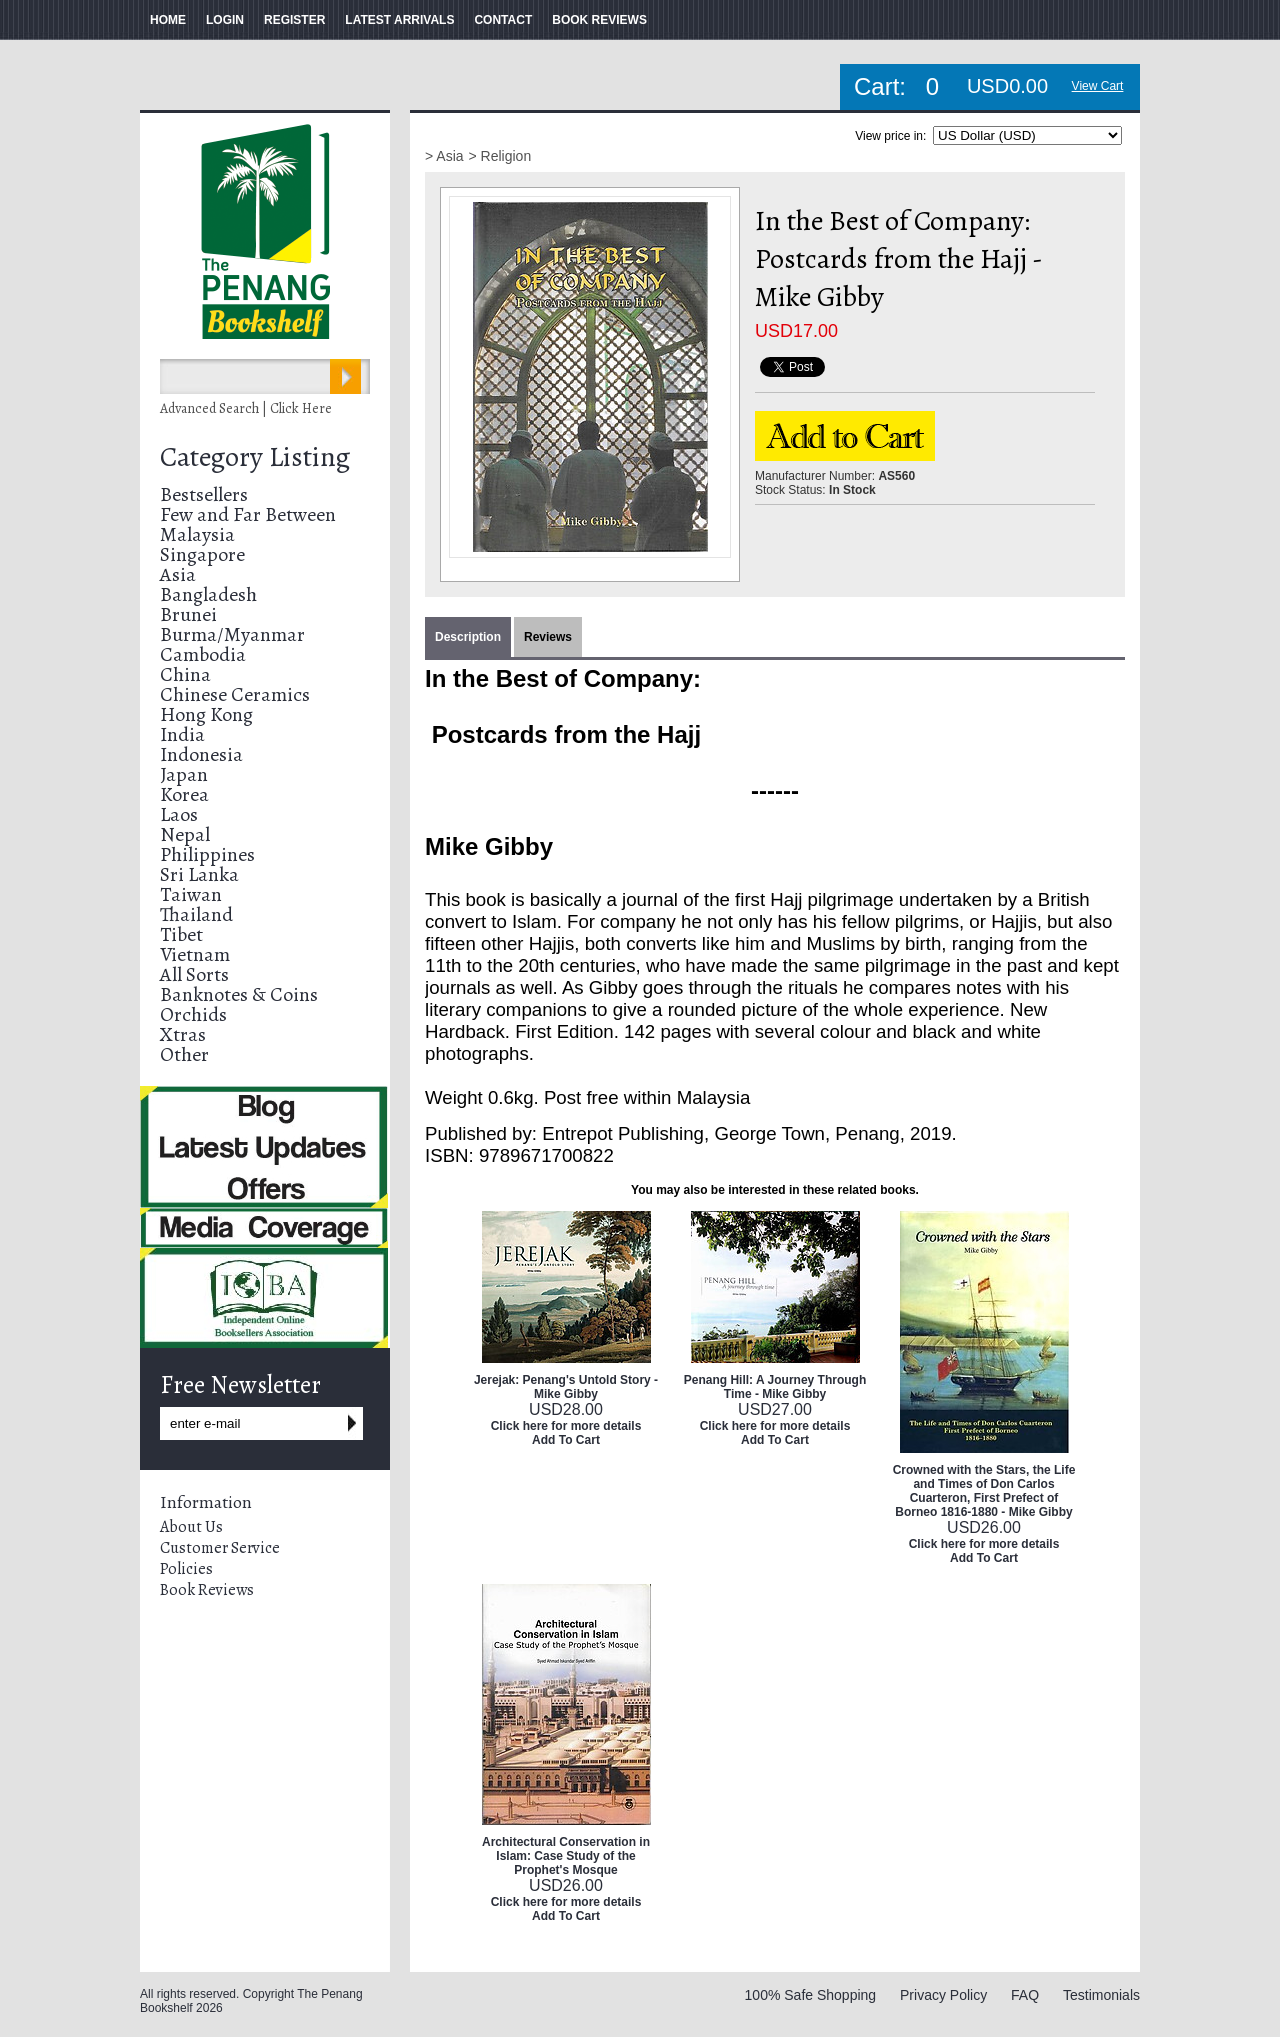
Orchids (193, 1014)
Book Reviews (207, 1590)
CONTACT (503, 20)
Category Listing (255, 457)
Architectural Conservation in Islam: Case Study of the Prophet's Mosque (566, 1856)
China (185, 674)
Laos (179, 814)
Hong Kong (206, 714)
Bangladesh (208, 594)
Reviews (548, 637)
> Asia (444, 156)
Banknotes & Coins (239, 994)
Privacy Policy (943, 1995)
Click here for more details (566, 1426)
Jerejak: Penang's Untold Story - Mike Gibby (566, 1387)
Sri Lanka (199, 874)
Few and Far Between (248, 514)
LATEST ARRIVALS (399, 20)
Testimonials (1101, 1995)
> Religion (500, 156)
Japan (184, 774)
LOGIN (225, 20)
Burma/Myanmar (232, 634)
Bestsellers (204, 494)
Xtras (183, 1034)
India (182, 734)
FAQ (1025, 1995)
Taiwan (191, 894)
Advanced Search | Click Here (246, 408)
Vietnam (195, 954)
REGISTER (294, 20)
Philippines (207, 854)
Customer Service (220, 1548)
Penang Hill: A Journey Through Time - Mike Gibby (775, 1387)
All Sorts (194, 974)
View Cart (1098, 86)
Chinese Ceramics (235, 694)
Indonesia (201, 754)
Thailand (196, 914)
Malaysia (197, 534)
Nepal (185, 834)
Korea (184, 794)
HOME (168, 20)
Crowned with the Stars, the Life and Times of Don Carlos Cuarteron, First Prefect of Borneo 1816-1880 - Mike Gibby (984, 1491)
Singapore (202, 554)
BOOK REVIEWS (599, 20)
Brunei (188, 614)
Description (468, 637)
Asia (178, 574)
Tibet (181, 934)
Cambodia (203, 654)
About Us (191, 1527)
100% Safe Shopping (811, 1995)
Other (184, 1054)
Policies (186, 1569)
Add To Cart (566, 1440)
